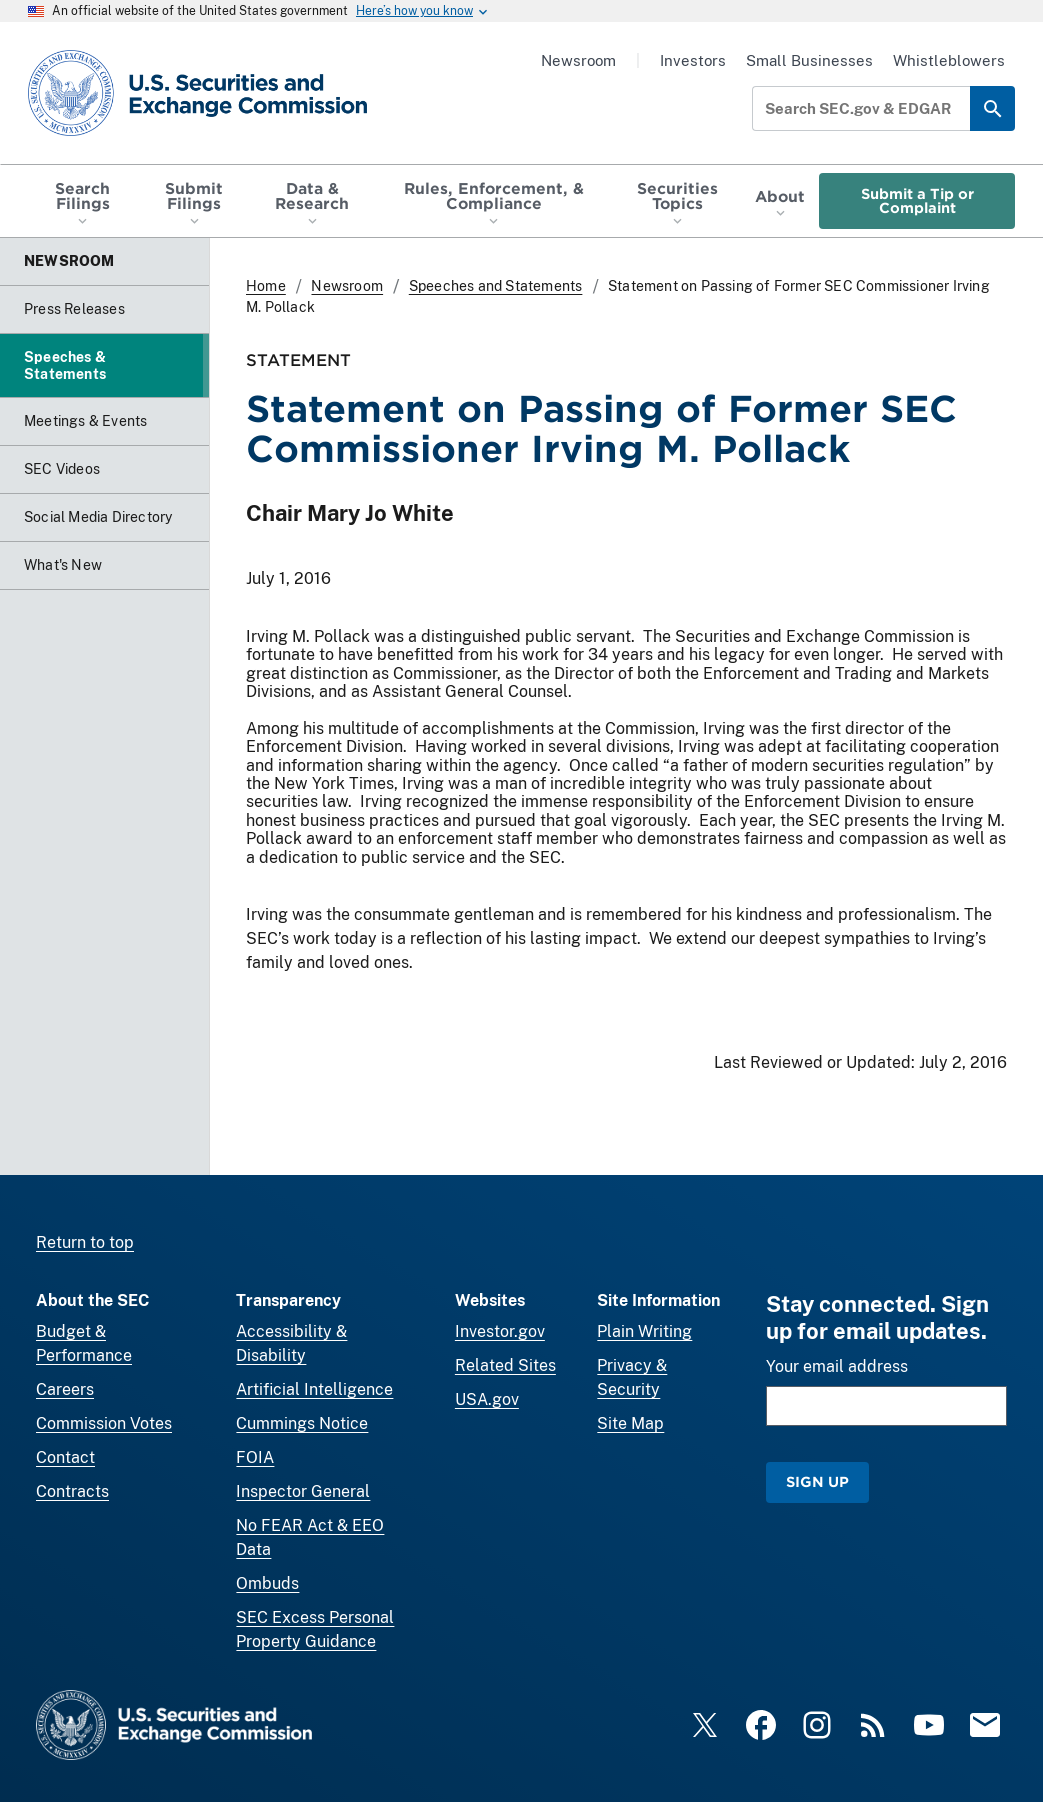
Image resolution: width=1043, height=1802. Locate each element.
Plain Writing (644, 1331)
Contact (65, 1457)
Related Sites (505, 1365)
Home (266, 286)
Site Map (630, 1423)
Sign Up (817, 1481)
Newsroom (578, 60)
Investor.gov (500, 1331)
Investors (693, 60)
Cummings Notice (302, 1423)
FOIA (255, 1457)
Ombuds (267, 1583)
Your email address (837, 1366)
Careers (65, 1389)
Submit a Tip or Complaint (917, 200)
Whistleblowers (949, 60)
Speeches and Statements (496, 286)
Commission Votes (104, 1423)
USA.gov (487, 1399)
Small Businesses (809, 60)
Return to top (85, 1242)
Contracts (72, 1491)
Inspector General (303, 1491)
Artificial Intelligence (314, 1389)
